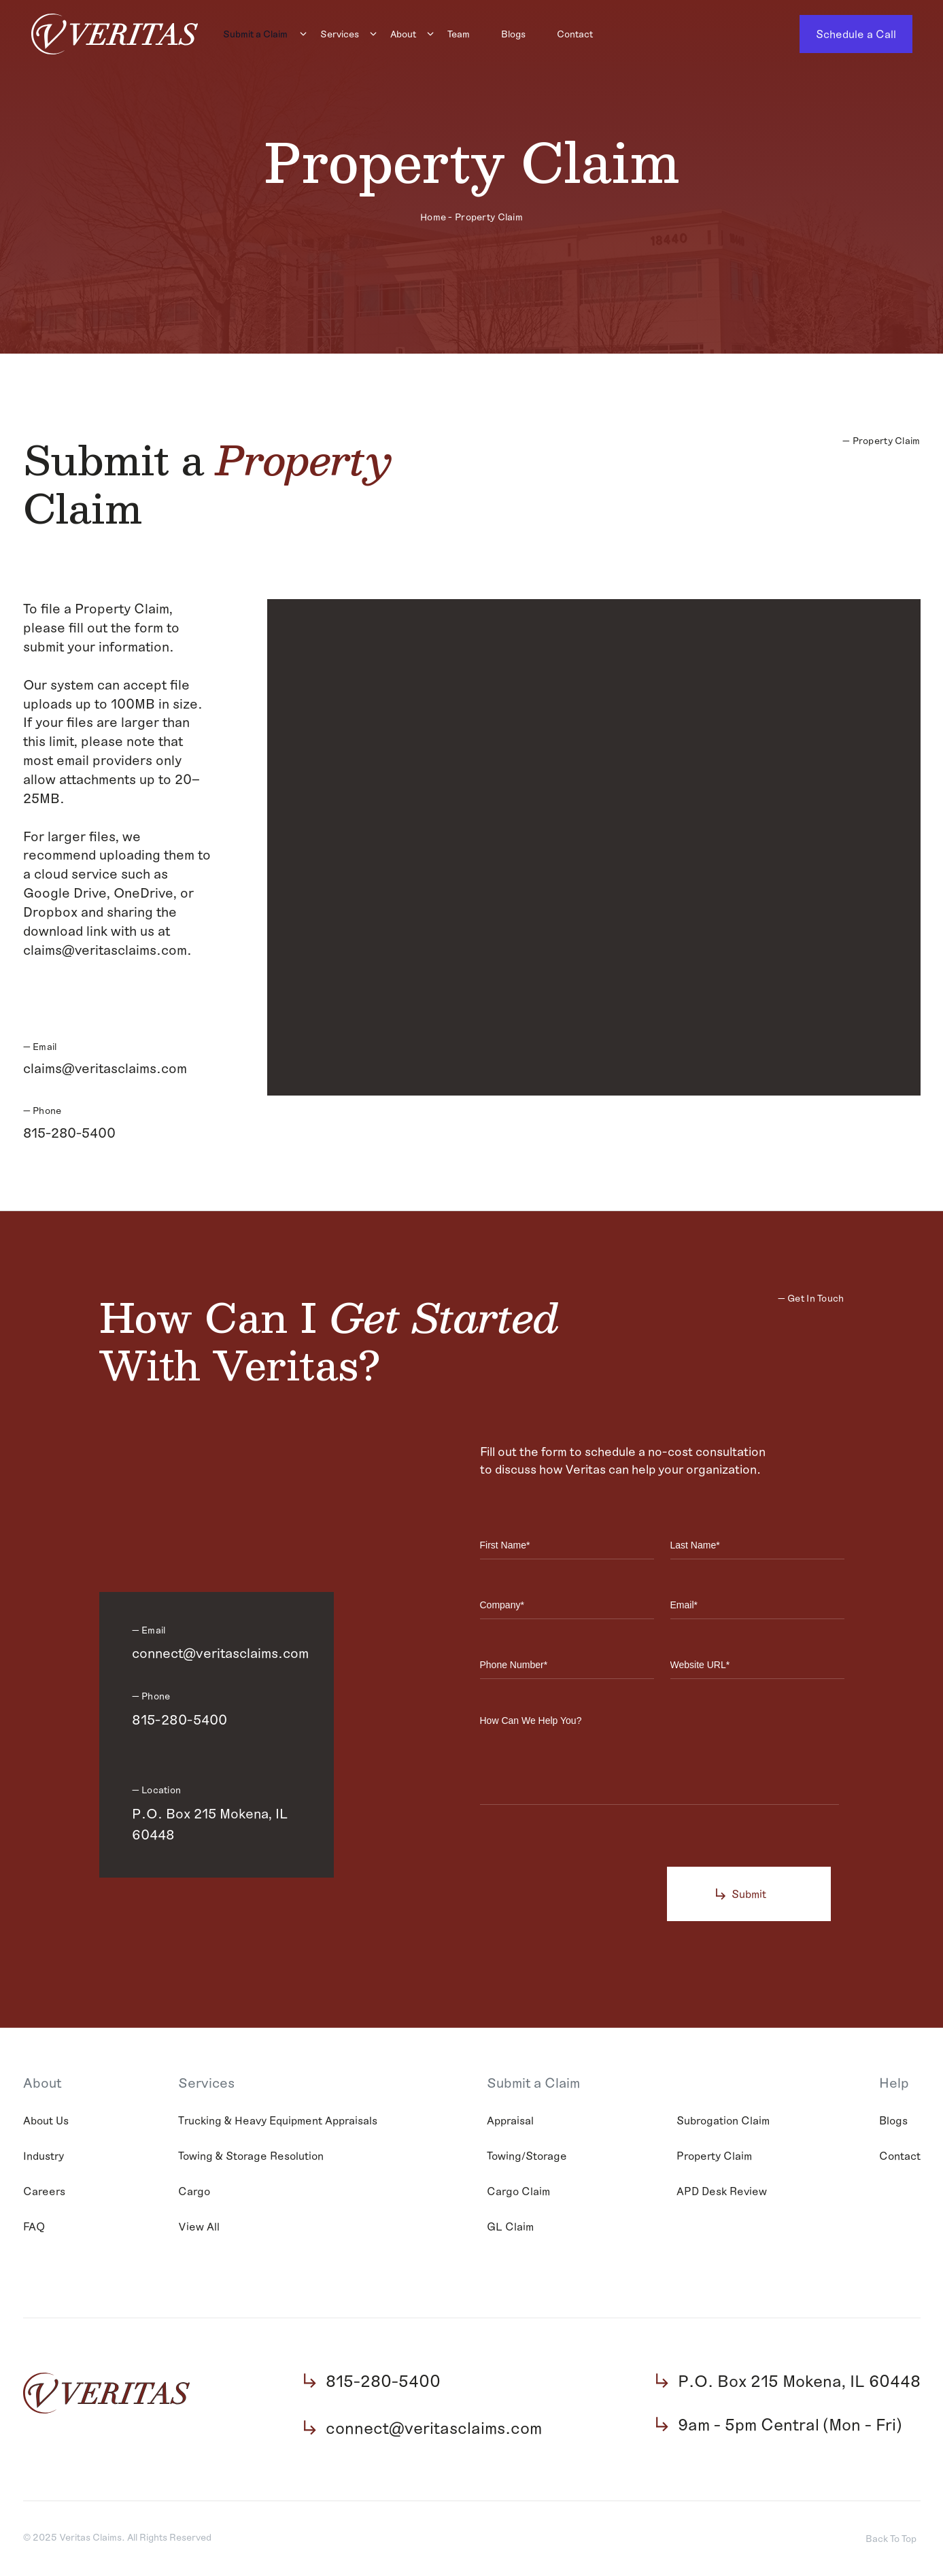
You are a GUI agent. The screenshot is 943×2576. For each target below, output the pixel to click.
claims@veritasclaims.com (105, 1068)
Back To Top (890, 2540)
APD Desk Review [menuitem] (721, 2192)
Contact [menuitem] (900, 2156)
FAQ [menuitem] (34, 2227)
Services (339, 33)
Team (458, 33)
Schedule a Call (856, 33)
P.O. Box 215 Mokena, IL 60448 (210, 1825)
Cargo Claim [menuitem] (518, 2192)
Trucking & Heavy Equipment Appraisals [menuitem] (277, 2121)
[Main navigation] (499, 34)
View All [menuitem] (199, 2227)
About (403, 33)
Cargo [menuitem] (194, 2192)
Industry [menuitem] (43, 2156)
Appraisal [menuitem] (510, 2121)
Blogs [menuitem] (893, 2121)
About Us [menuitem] (46, 2121)
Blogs (513, 33)
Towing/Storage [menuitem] (527, 2156)
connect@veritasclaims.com (220, 1654)
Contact (575, 33)
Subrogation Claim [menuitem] (723, 2121)
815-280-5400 (69, 1132)
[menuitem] (259, 34)
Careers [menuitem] (44, 2192)
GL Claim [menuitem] (510, 2227)
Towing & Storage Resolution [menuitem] (251, 2156)
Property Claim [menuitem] (714, 2156)
